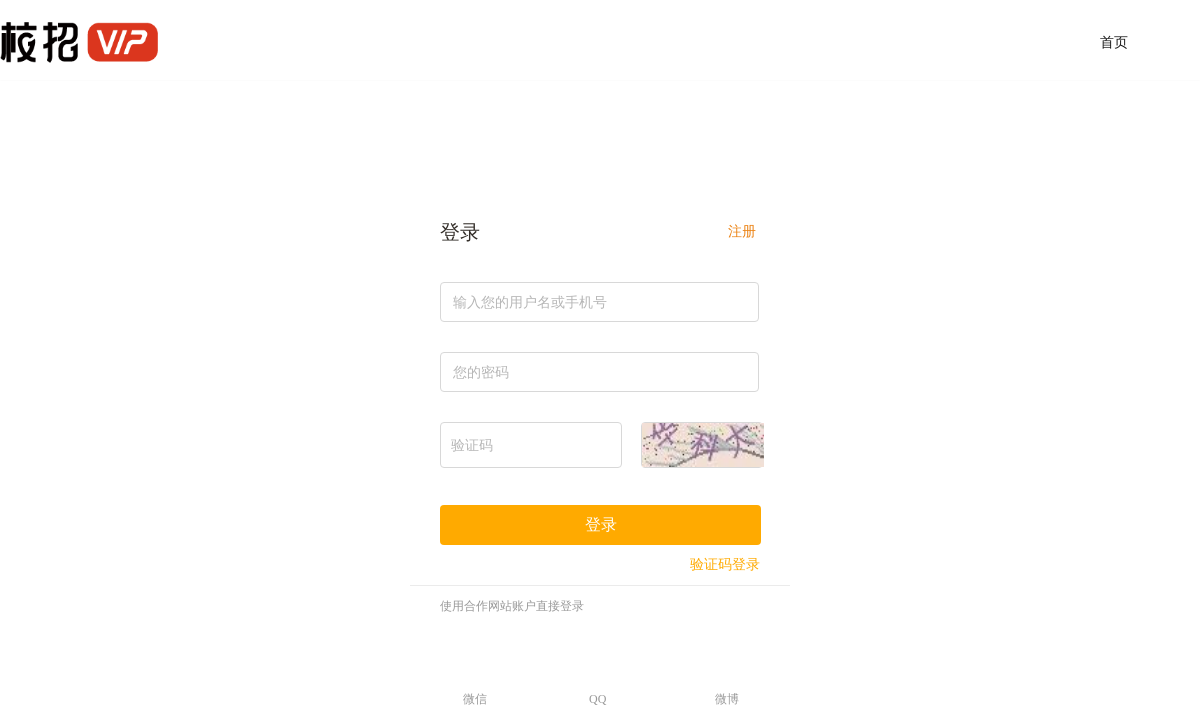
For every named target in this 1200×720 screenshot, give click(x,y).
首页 (1114, 42)
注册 (742, 231)
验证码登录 (725, 564)
